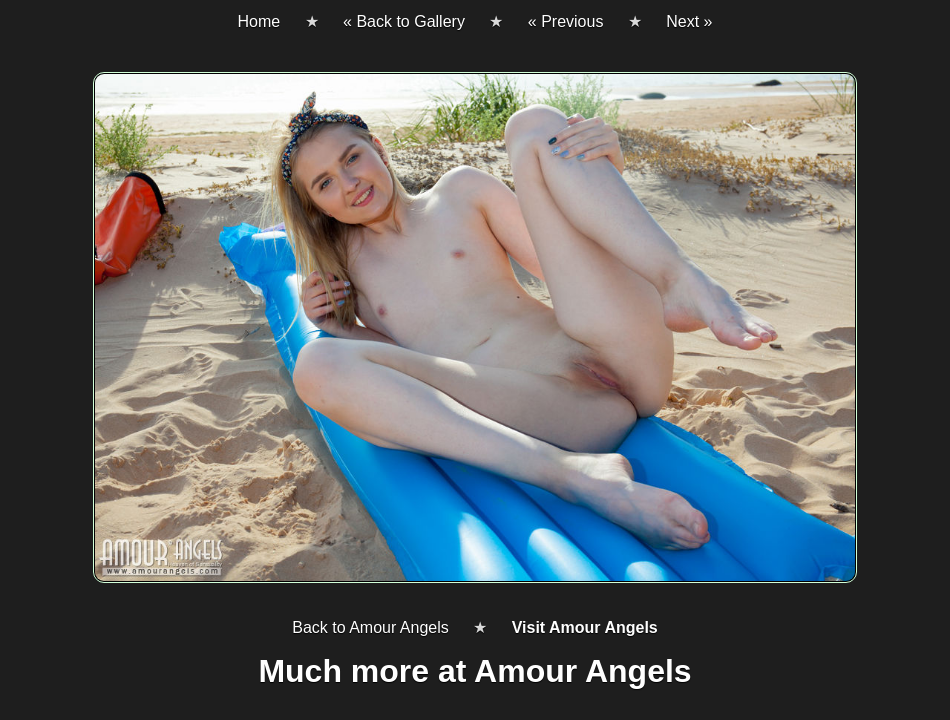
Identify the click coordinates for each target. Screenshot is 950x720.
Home (258, 21)
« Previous (566, 21)
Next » (689, 21)
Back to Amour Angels (370, 627)
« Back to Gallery (404, 21)
